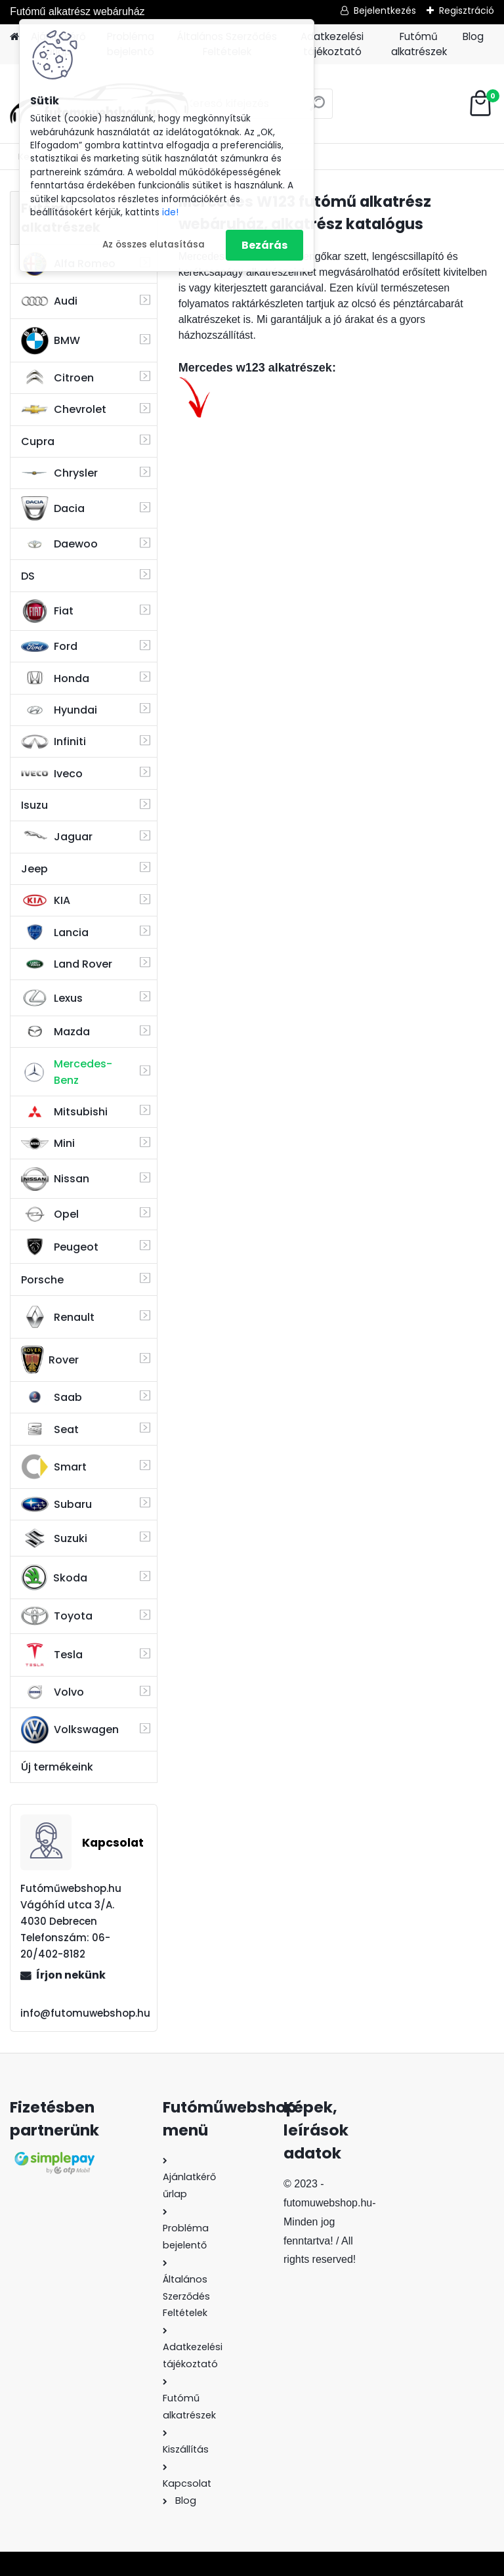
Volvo (52, 1692)
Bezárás (264, 245)
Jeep (34, 868)
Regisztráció (466, 10)
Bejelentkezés (385, 10)
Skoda (54, 1577)
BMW (50, 340)
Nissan (55, 1179)
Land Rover (66, 964)
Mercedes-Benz (66, 1072)
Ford (49, 646)
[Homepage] (14, 37)
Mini (48, 1143)
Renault (57, 1317)
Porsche (42, 1279)
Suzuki (54, 1538)
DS (28, 576)
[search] (317, 108)
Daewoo (59, 543)
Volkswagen (70, 1730)
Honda (55, 678)
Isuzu (34, 805)
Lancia (55, 932)
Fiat (47, 611)
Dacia (53, 508)
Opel (50, 1214)
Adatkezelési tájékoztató (332, 44)
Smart (54, 1466)
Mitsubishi (64, 1111)
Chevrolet (63, 410)
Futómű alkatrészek (419, 44)
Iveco (52, 773)
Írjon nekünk (71, 1975)
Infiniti (53, 741)
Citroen (57, 377)
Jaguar (57, 836)
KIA (45, 901)
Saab (51, 1397)
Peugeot (59, 1246)
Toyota (57, 1615)
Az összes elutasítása (153, 244)
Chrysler (59, 473)
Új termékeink (57, 1766)
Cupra (37, 441)
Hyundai (59, 710)
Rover (49, 1359)
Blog (473, 36)
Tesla (52, 1655)
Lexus (52, 997)
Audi (49, 301)
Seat (50, 1429)
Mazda (55, 1031)
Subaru (56, 1504)
